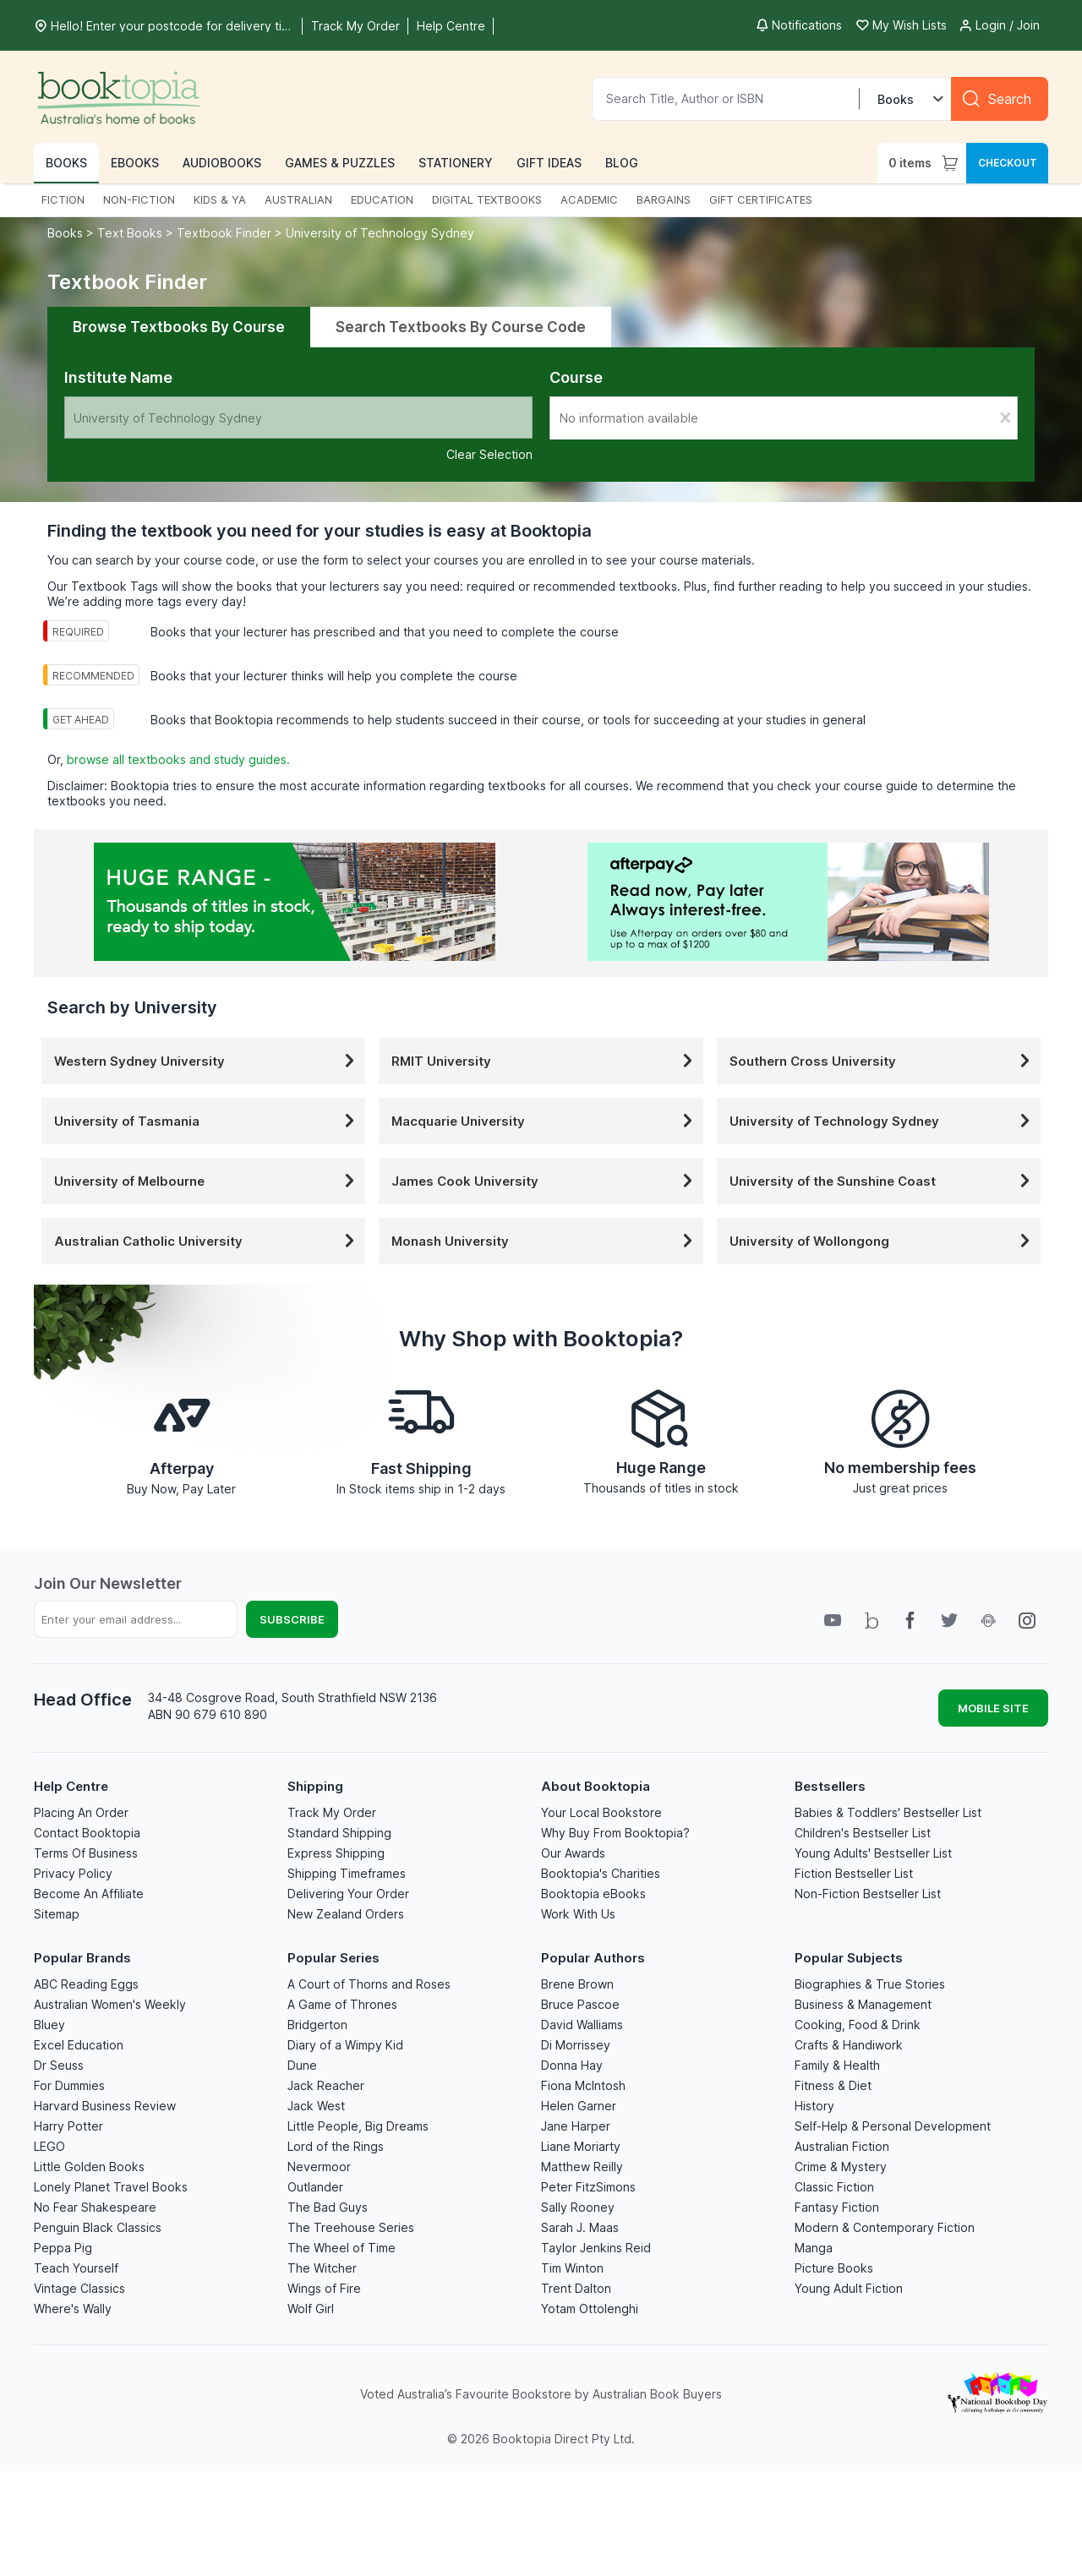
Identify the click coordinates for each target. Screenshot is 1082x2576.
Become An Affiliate (89, 1893)
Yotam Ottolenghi (589, 2308)
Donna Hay (572, 2065)
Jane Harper (575, 2126)
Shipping (315, 1786)
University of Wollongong (883, 1241)
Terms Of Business (86, 1853)
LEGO (49, 2146)
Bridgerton (317, 2024)
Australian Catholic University (207, 1241)
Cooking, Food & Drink (858, 2024)
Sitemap (56, 1914)
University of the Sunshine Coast (883, 1181)
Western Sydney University (207, 1061)
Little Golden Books (89, 2166)
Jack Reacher (325, 2085)
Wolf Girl (310, 2308)
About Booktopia (595, 1786)
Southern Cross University (883, 1061)
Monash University (544, 1241)
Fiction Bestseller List (854, 1873)
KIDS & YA (220, 199)
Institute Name (118, 377)
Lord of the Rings (335, 2146)
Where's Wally (73, 2308)
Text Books (129, 233)
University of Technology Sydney (380, 233)
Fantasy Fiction (837, 2207)
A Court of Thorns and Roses (369, 1984)
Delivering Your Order (348, 1893)
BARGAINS (664, 199)
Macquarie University (544, 1121)
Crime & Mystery (841, 2166)
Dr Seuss (59, 2065)
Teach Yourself (76, 2268)
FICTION (63, 199)
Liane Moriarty (580, 2146)
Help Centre (71, 1786)
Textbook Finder (224, 233)
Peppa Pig (63, 2247)
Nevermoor (319, 2166)
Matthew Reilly (582, 2166)
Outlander (315, 2187)
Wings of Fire (324, 2288)
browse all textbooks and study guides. (178, 759)
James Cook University (544, 1181)
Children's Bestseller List (863, 1833)
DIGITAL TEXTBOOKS (487, 199)
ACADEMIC (589, 199)
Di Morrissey (575, 2045)
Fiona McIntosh (583, 2085)
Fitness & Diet (833, 2085)
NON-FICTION (139, 199)
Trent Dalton (576, 2288)
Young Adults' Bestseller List (873, 1853)
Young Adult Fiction (849, 2288)
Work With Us (578, 1914)
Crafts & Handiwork (849, 2045)
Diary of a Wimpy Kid (345, 2045)
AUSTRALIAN (298, 199)
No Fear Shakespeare (95, 2207)
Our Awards (573, 1853)
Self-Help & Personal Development (893, 2126)
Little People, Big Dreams (358, 2126)
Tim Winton (572, 2268)
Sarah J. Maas (580, 2227)
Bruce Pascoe (580, 2004)
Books (66, 233)
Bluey (49, 2024)
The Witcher (322, 2268)
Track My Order (331, 1812)
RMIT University (544, 1061)
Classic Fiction (834, 2187)
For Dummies (69, 2085)
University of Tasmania (207, 1121)
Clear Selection (489, 454)
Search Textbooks (461, 327)
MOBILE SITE (993, 1708)
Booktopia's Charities (600, 1873)
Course (576, 377)
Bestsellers (830, 1786)
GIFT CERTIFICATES (760, 199)
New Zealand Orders (345, 1914)
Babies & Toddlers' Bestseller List (888, 1812)
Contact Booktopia (87, 1833)
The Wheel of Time (341, 2247)
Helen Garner (578, 2105)
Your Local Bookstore (601, 1812)
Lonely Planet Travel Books (111, 2187)
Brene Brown (577, 1984)
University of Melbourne (207, 1181)
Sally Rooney (578, 2207)
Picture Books (834, 2268)
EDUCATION (382, 199)
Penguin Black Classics (97, 2227)
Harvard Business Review (105, 2105)
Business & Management (863, 2004)
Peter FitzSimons (588, 2187)
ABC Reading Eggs (86, 1984)
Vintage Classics (79, 2288)
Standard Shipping (339, 1833)
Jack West (316, 2105)
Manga (814, 2247)
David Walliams (582, 2024)
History (814, 2105)
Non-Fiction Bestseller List (868, 1893)
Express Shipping (336, 1853)
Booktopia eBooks (593, 1893)
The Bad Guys (327, 2207)
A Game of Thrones (342, 2004)
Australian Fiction (842, 2146)
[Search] (999, 99)
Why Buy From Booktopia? (615, 1833)
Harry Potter (68, 2126)
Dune (302, 2065)
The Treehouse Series (350, 2227)
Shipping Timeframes (346, 1873)
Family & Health (837, 2065)
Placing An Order (81, 1812)
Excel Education (78, 2045)
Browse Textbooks (179, 327)
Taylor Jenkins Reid (596, 2247)
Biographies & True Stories (870, 1984)
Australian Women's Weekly (110, 2004)
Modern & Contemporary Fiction (885, 2227)
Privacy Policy (73, 1873)
